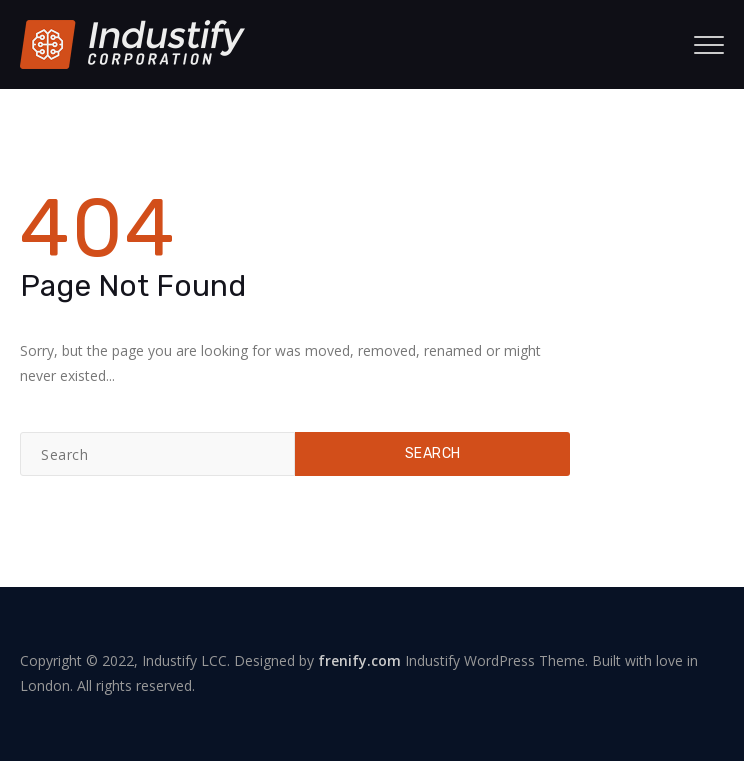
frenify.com (359, 660)
